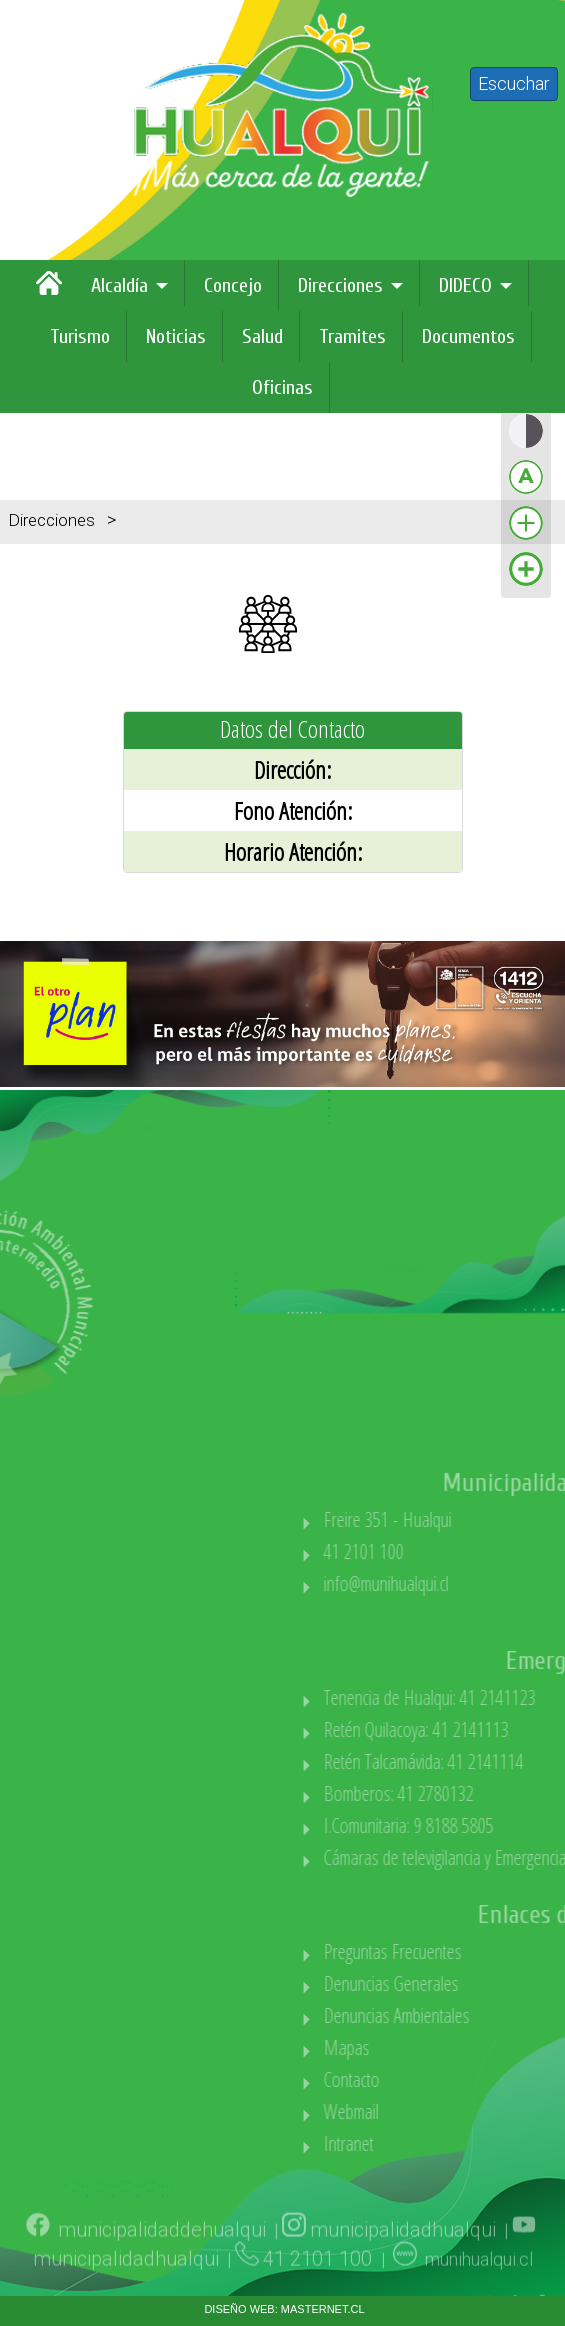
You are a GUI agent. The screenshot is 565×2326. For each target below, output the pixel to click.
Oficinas (282, 387)
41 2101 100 (320, 2290)
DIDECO (465, 285)
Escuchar (514, 83)
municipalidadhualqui (403, 2261)
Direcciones (340, 285)
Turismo (80, 336)
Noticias (176, 336)
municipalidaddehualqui (162, 2261)
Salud (262, 336)
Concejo (233, 285)
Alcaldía (119, 285)
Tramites (352, 336)
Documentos (468, 336)
